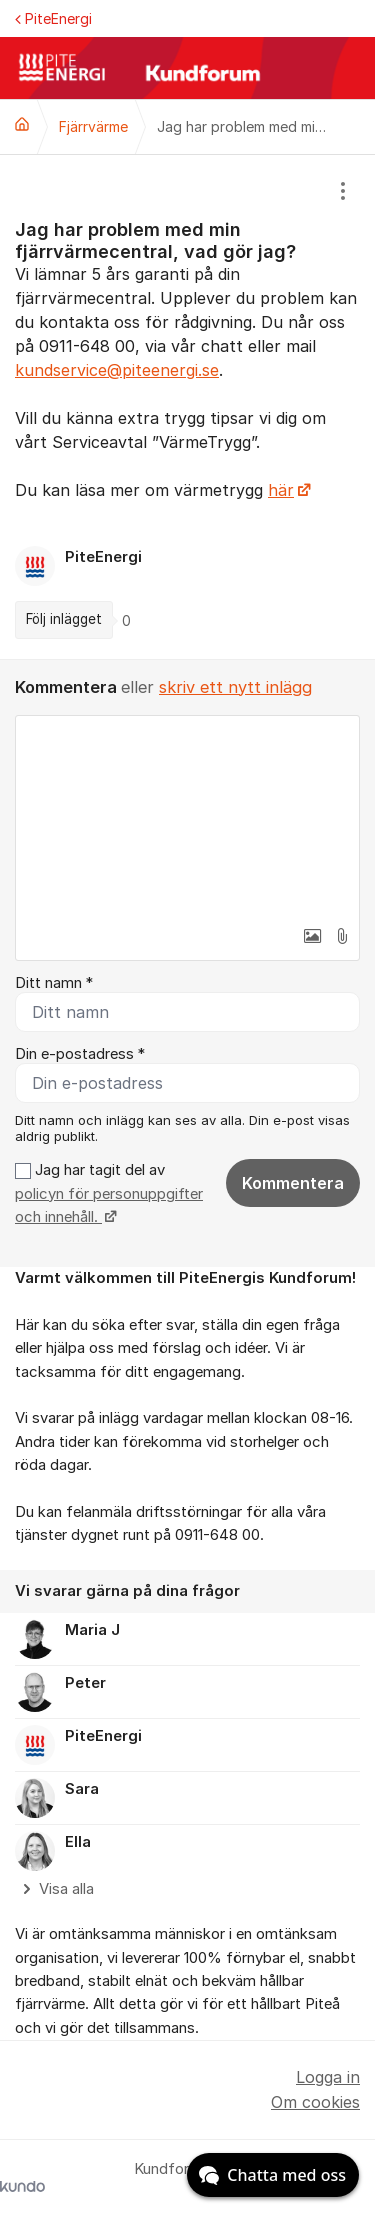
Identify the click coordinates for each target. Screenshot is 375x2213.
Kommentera (293, 1183)
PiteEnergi (53, 18)
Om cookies (315, 2102)
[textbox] (187, 816)
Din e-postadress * (80, 1054)
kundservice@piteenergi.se (117, 370)
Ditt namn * (54, 983)
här (281, 490)
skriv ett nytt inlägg (235, 687)
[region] (187, 406)
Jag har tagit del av (109, 1193)
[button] (312, 936)
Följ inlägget (64, 619)
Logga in (328, 2077)
